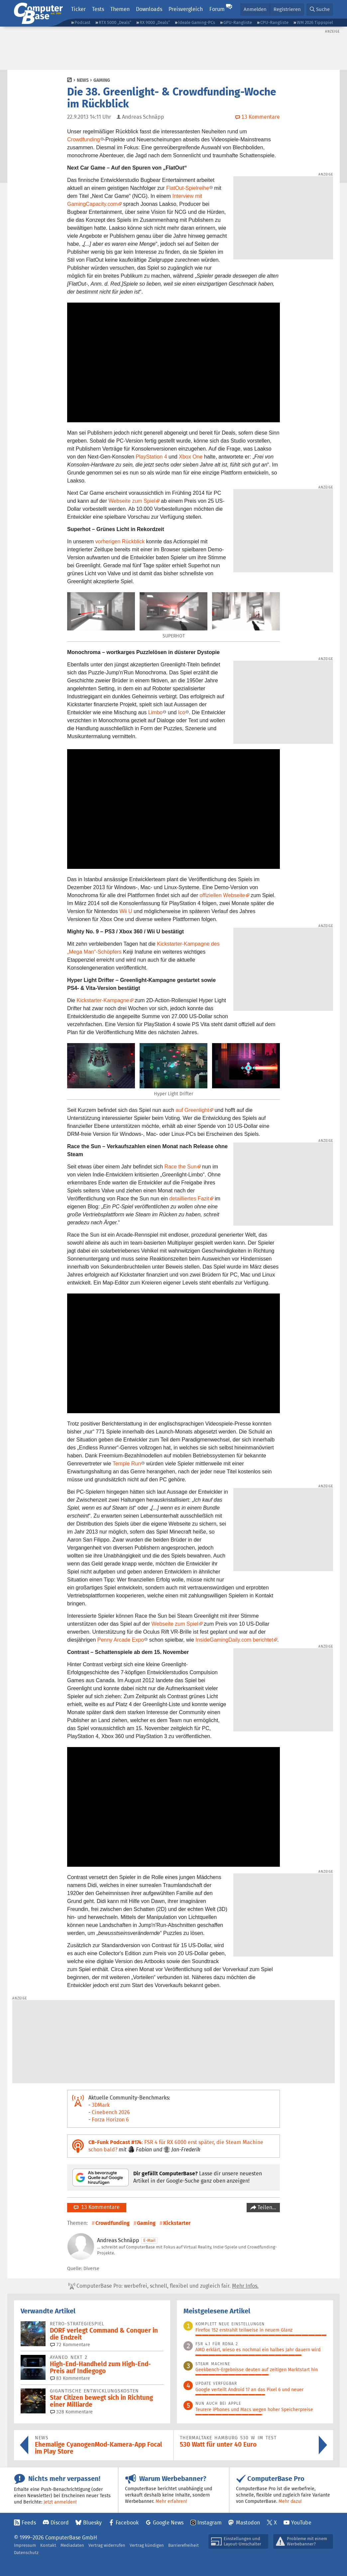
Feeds (29, 2522)
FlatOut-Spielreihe (187, 188)
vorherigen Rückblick (120, 541)
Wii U (125, 911)
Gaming (101, 80)
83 (70, 2378)
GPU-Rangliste (237, 22)
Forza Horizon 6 (110, 2119)
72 (70, 2344)
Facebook (127, 2522)
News (83, 80)
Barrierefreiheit (183, 2545)
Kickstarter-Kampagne (102, 1000)
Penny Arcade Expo (120, 1640)
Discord (60, 2522)
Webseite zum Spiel (132, 501)
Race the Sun (181, 1166)
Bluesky (92, 2522)
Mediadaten (72, 2545)
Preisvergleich (186, 9)
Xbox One (190, 457)
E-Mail (149, 2240)
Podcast (82, 22)
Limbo (155, 712)
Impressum (25, 2545)
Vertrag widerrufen (106, 2545)
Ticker (78, 9)
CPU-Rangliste (274, 22)
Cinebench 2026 (111, 2112)
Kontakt (48, 2545)
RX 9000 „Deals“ (155, 22)
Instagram (209, 2522)
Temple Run (127, 1463)
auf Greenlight (192, 1110)
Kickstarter (176, 2223)
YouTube (301, 2522)
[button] (319, 9)
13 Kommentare (97, 2207)
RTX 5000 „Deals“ (115, 22)
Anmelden (255, 9)
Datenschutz (26, 2552)
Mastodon (248, 2522)
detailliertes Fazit (189, 1198)
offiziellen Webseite (222, 895)
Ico (181, 712)
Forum (217, 9)
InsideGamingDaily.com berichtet (234, 1640)
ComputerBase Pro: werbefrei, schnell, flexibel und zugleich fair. (163, 2286)
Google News (168, 2522)
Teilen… (266, 2207)
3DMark (101, 2105)
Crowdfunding (83, 139)
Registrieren (287, 9)
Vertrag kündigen (147, 2545)
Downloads (149, 9)
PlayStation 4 (151, 457)
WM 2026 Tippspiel (315, 22)
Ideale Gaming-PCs (196, 22)
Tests (98, 9)
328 (71, 2411)
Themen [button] (120, 9)
